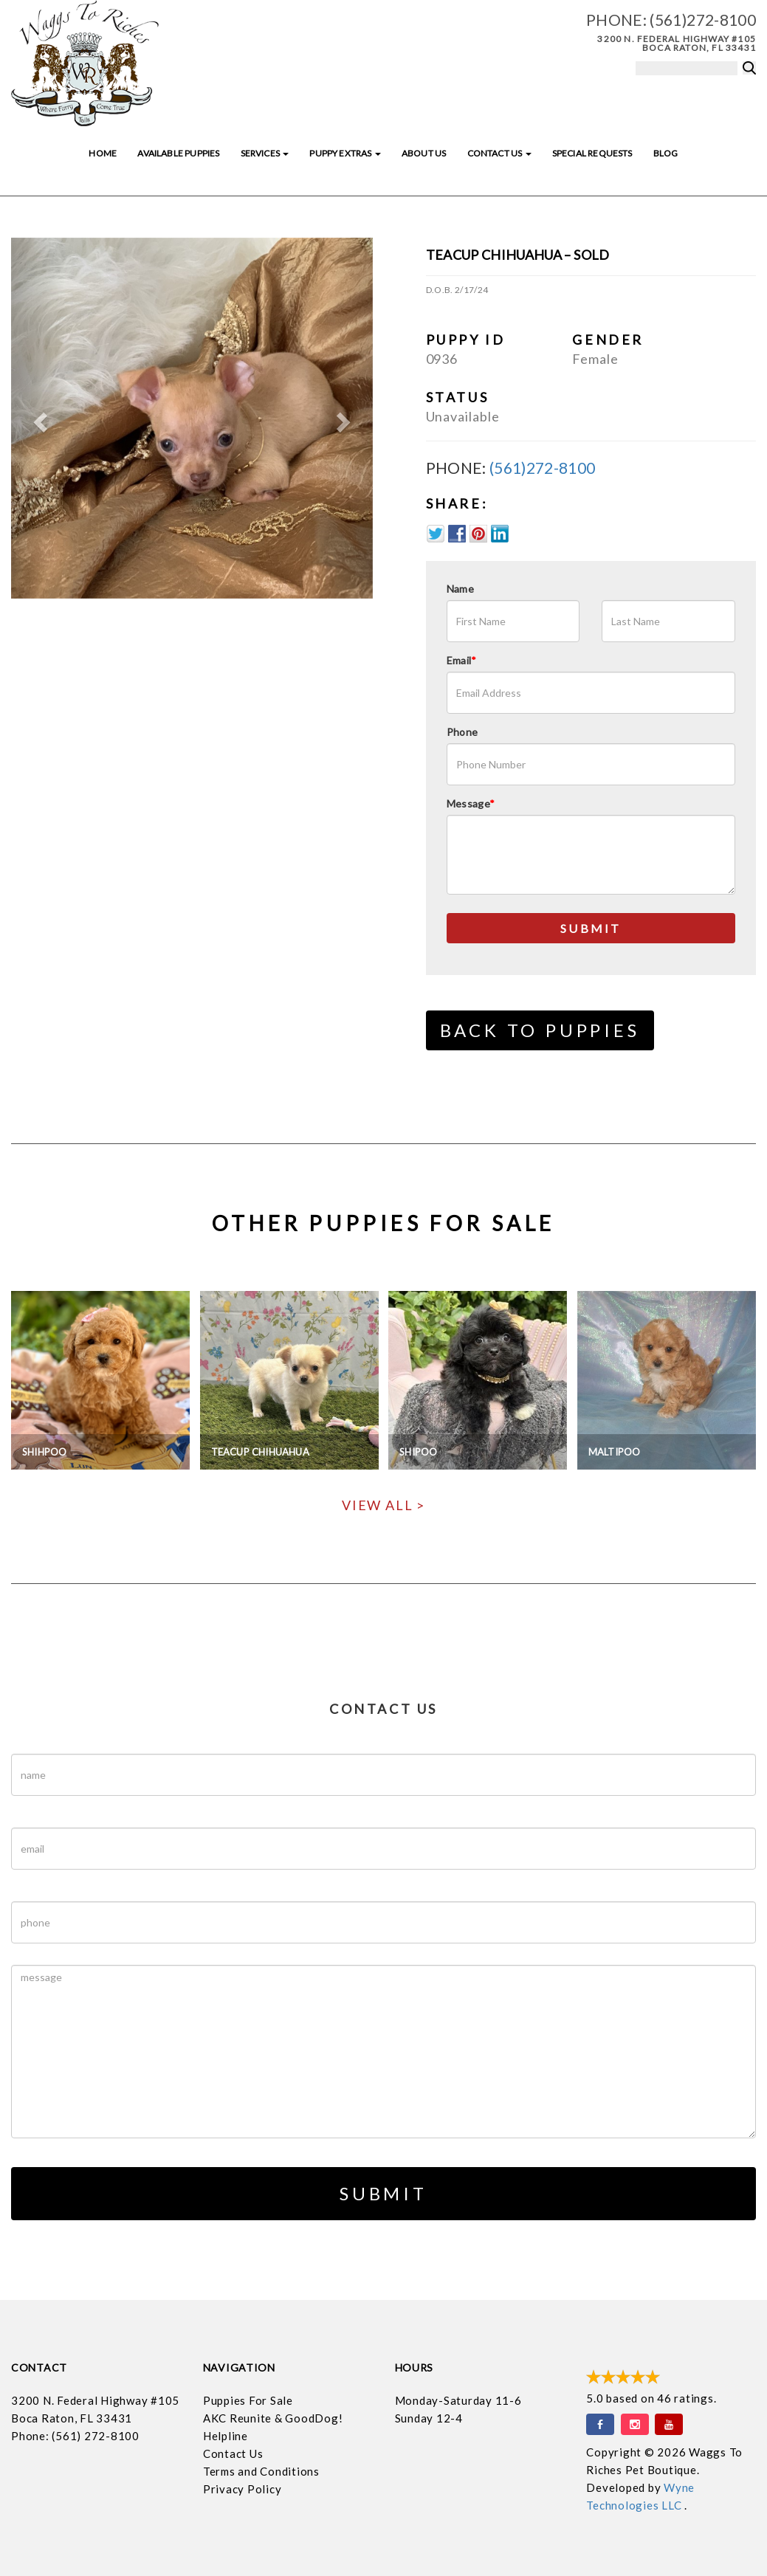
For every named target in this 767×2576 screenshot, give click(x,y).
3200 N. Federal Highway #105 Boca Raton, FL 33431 (676, 43)
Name (460, 588)
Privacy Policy (242, 2489)
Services (265, 153)
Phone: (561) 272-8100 (75, 2435)
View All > (383, 1505)
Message (471, 803)
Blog (665, 153)
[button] (38, 418)
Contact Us (499, 153)
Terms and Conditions (261, 2471)
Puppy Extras (344, 153)
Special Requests (592, 153)
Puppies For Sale (248, 2400)
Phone (462, 732)
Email (462, 660)
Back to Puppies (540, 1030)
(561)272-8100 (703, 19)
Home (103, 153)
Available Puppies (178, 153)
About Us (424, 153)
